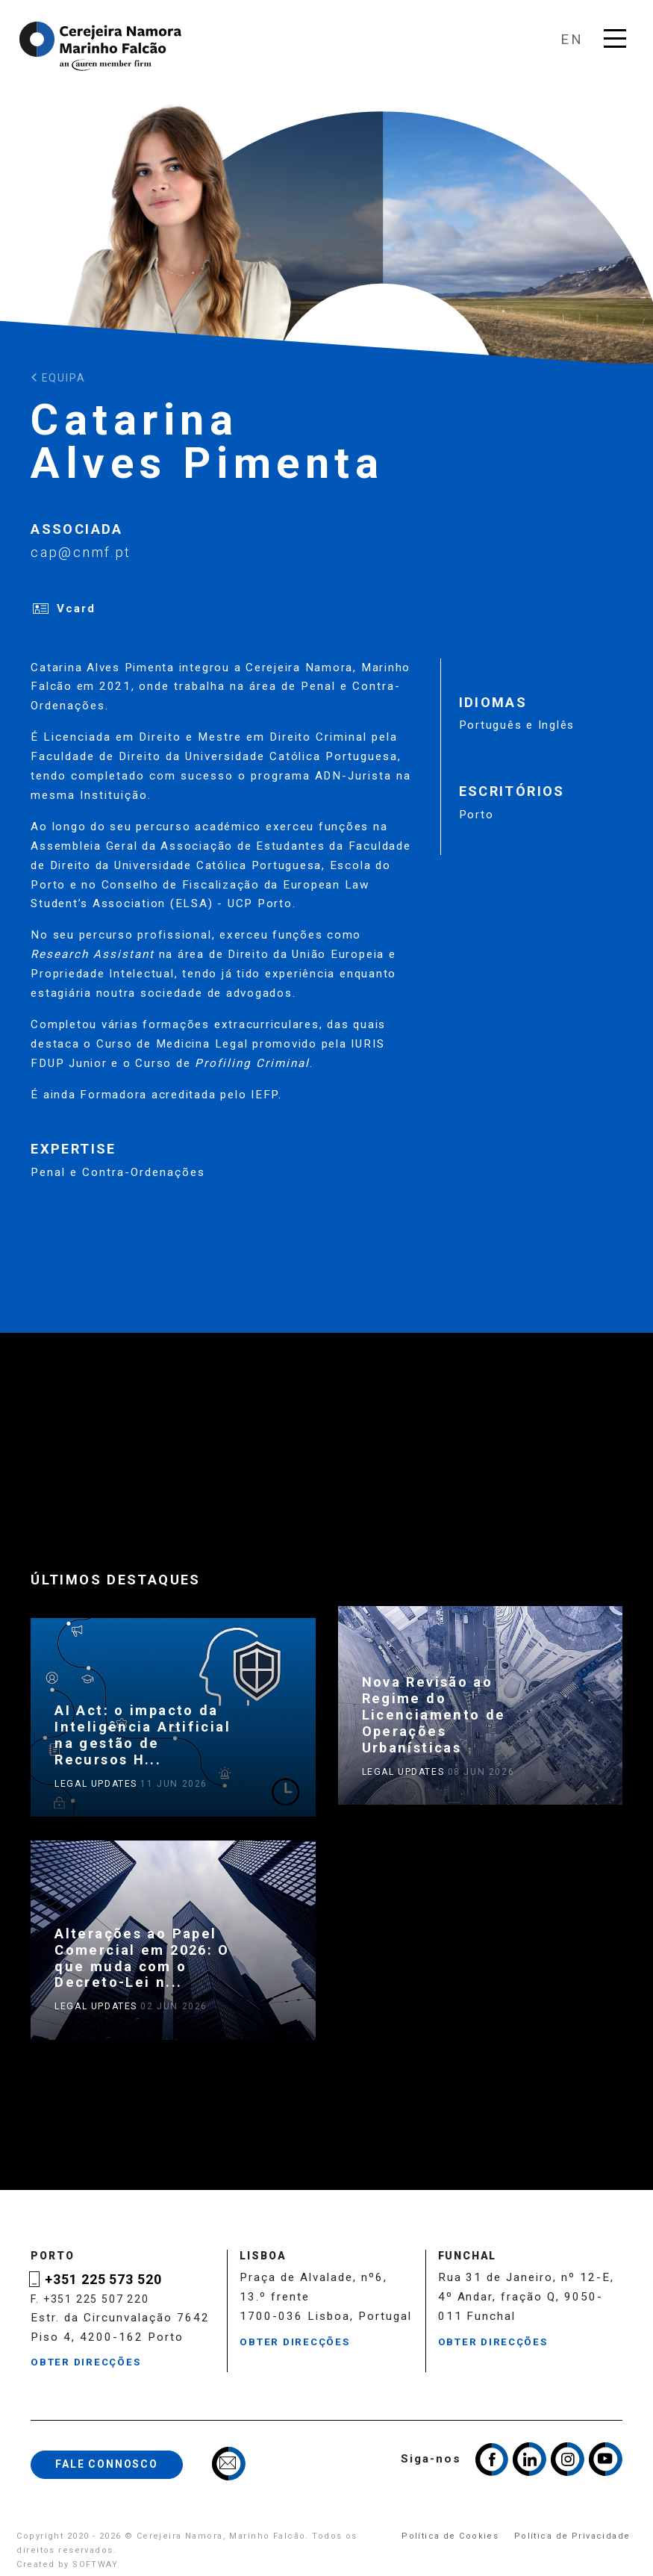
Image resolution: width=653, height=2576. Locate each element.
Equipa (58, 378)
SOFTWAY (95, 2564)
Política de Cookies (450, 2536)
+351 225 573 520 (103, 2279)
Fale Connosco (106, 2464)
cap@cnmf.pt (81, 552)
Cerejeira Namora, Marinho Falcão (101, 46)
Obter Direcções (85, 2362)
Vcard (76, 608)
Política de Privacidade (572, 2536)
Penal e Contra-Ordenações (118, 1172)
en (571, 39)
